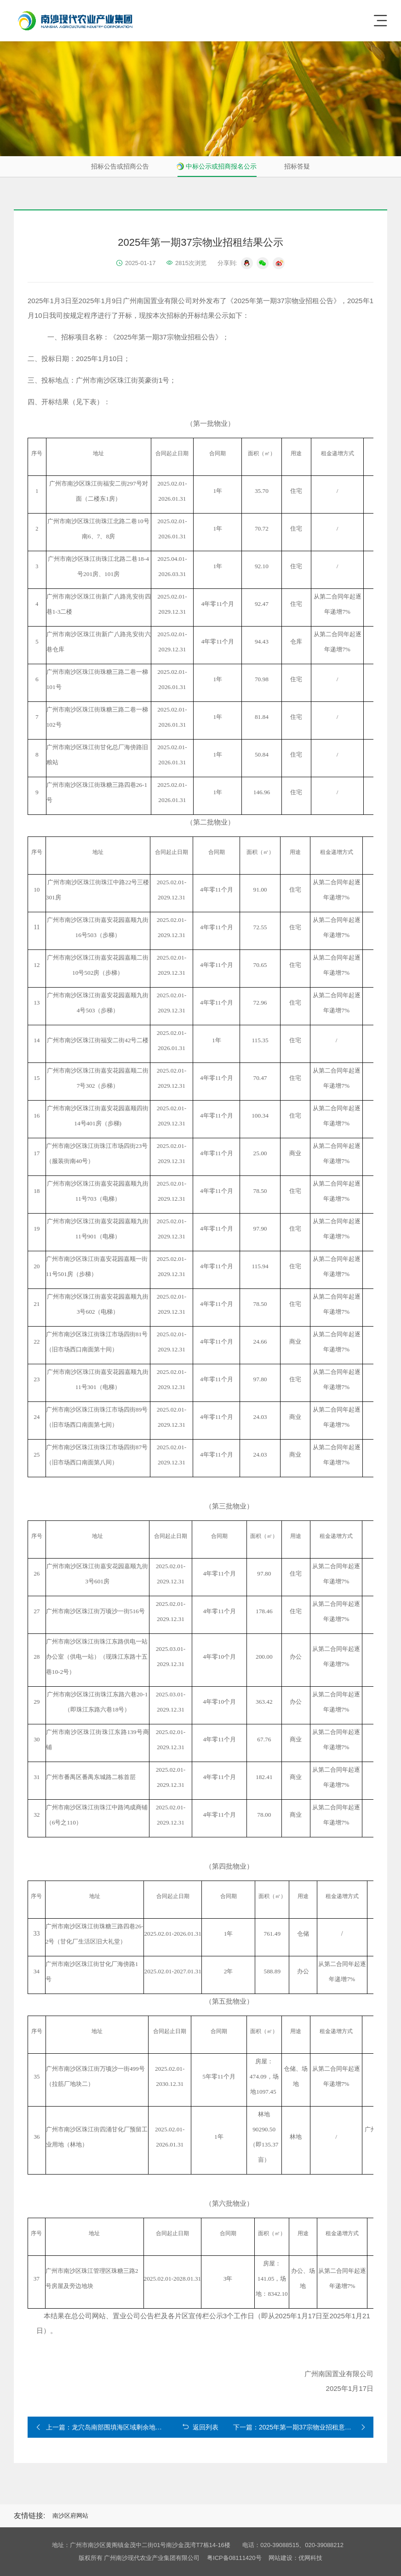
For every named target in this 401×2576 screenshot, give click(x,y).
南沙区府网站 (70, 2515)
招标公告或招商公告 (120, 166)
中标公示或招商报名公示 (221, 166)
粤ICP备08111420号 (234, 2557)
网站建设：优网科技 (295, 2557)
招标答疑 (297, 166)
